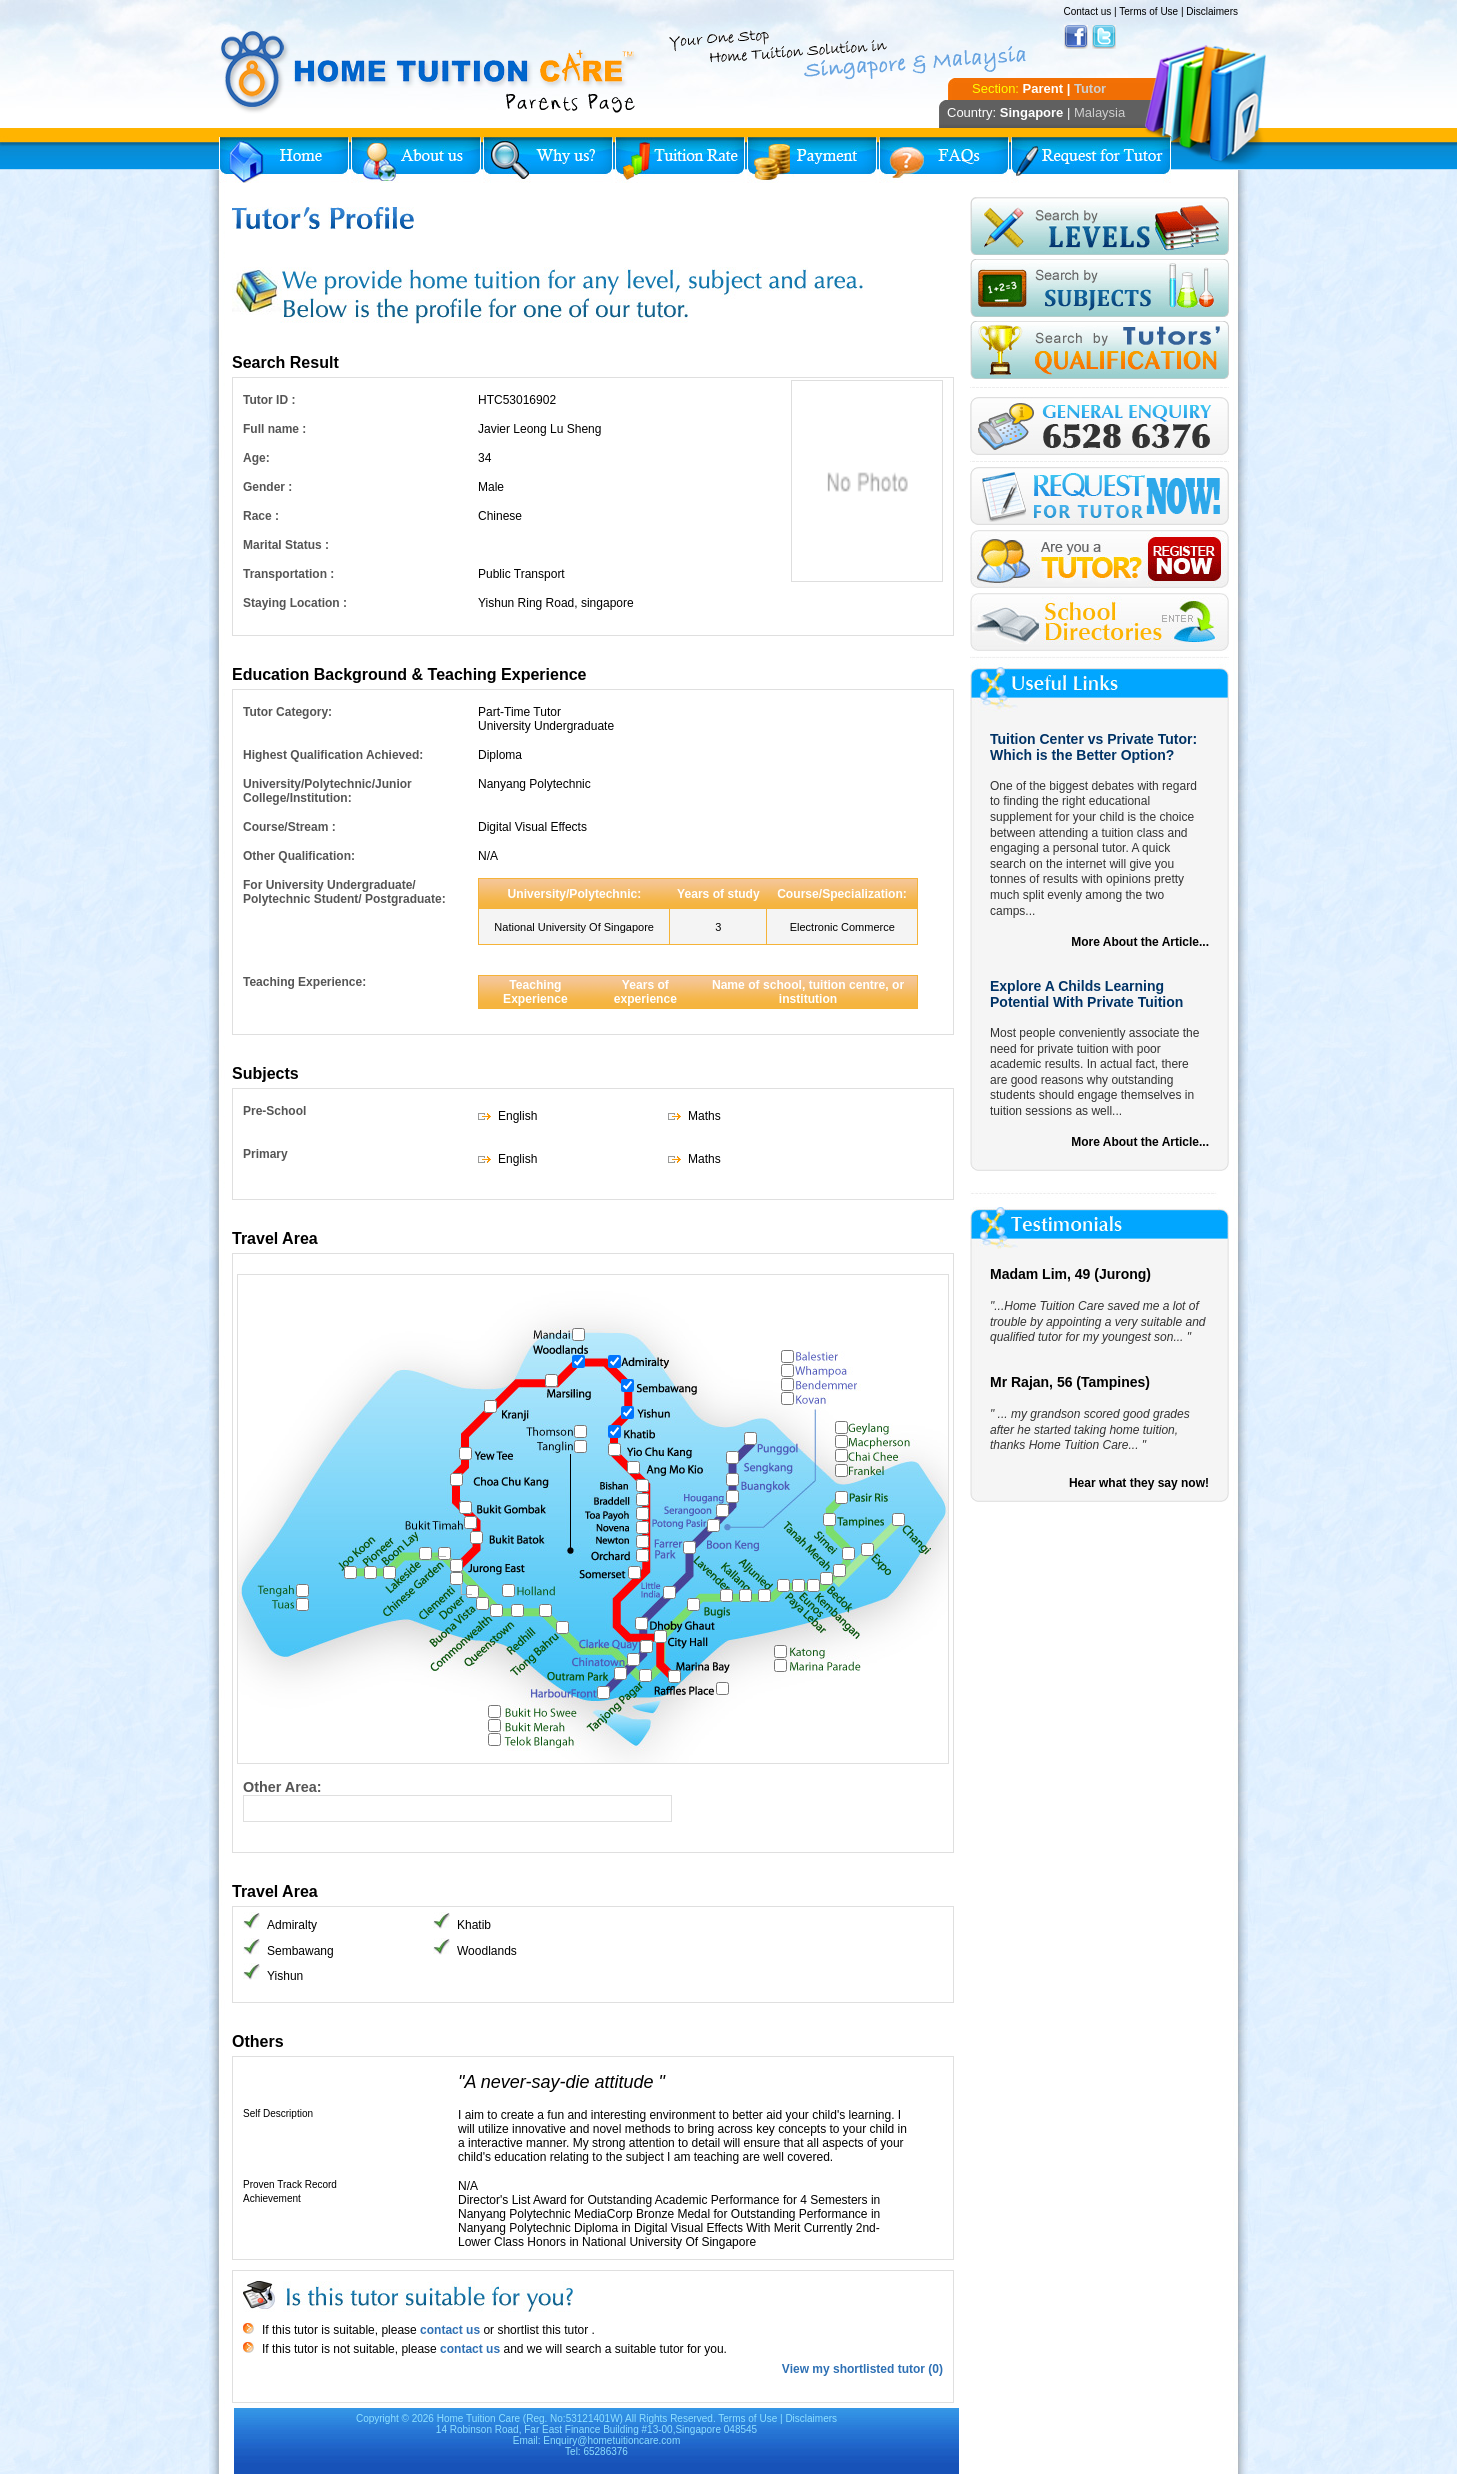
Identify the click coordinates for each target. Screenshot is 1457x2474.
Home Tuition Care (478, 2418)
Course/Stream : (289, 827)
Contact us (1087, 11)
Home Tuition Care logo (429, 72)
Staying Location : (295, 603)
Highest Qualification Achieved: (333, 755)
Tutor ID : (269, 400)
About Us (416, 160)
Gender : (267, 487)
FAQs (944, 160)
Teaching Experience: (304, 982)
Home (284, 160)
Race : (261, 516)
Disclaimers (1212, 11)
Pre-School (274, 1111)
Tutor (1090, 88)
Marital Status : (286, 545)
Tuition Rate (680, 160)
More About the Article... (1140, 942)
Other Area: (282, 1787)
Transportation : (288, 574)
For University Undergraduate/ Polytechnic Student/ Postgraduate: (344, 892)
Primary (265, 1154)
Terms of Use (1148, 11)
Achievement (272, 2198)
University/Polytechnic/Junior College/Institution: (327, 791)
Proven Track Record (290, 2184)
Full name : (274, 429)
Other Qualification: (299, 856)
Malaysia (1099, 112)
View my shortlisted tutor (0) (862, 2369)
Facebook (1076, 37)
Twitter (1104, 37)
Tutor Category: (287, 712)
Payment (812, 160)
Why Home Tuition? (548, 160)
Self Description (278, 2113)
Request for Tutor (1091, 160)
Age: (256, 458)
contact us (448, 2330)
